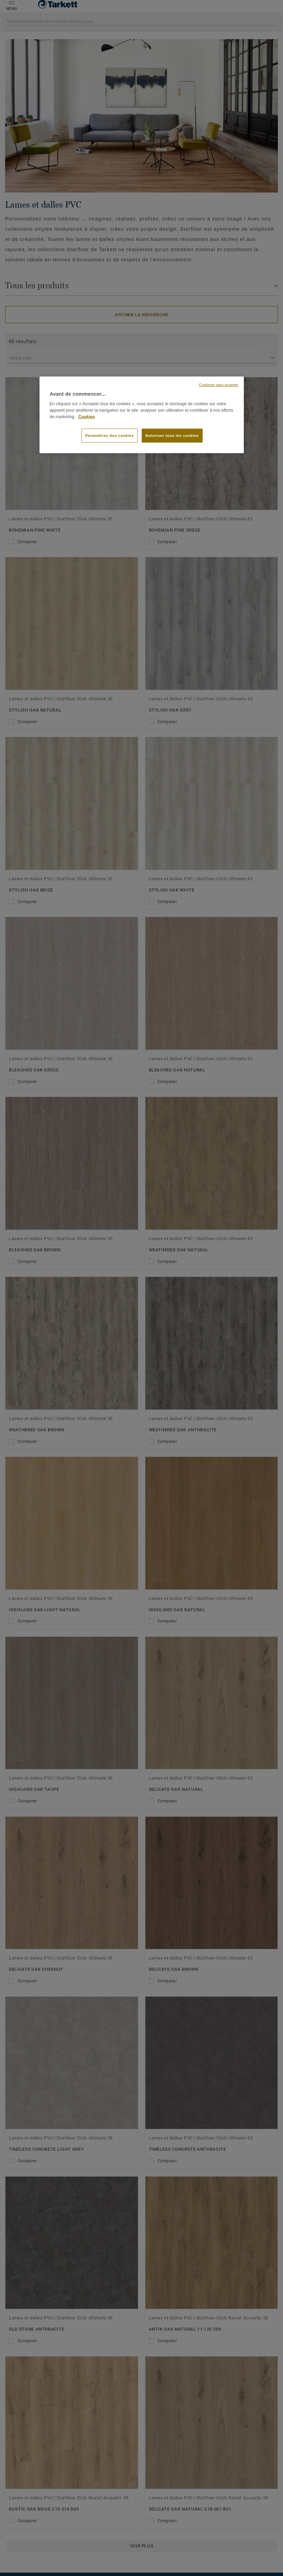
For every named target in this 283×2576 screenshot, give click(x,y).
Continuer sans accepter (218, 385)
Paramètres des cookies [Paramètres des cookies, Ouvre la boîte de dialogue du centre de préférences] (109, 435)
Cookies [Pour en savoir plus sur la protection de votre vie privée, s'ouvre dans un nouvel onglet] (86, 416)
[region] (142, 415)
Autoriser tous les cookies (172, 435)
